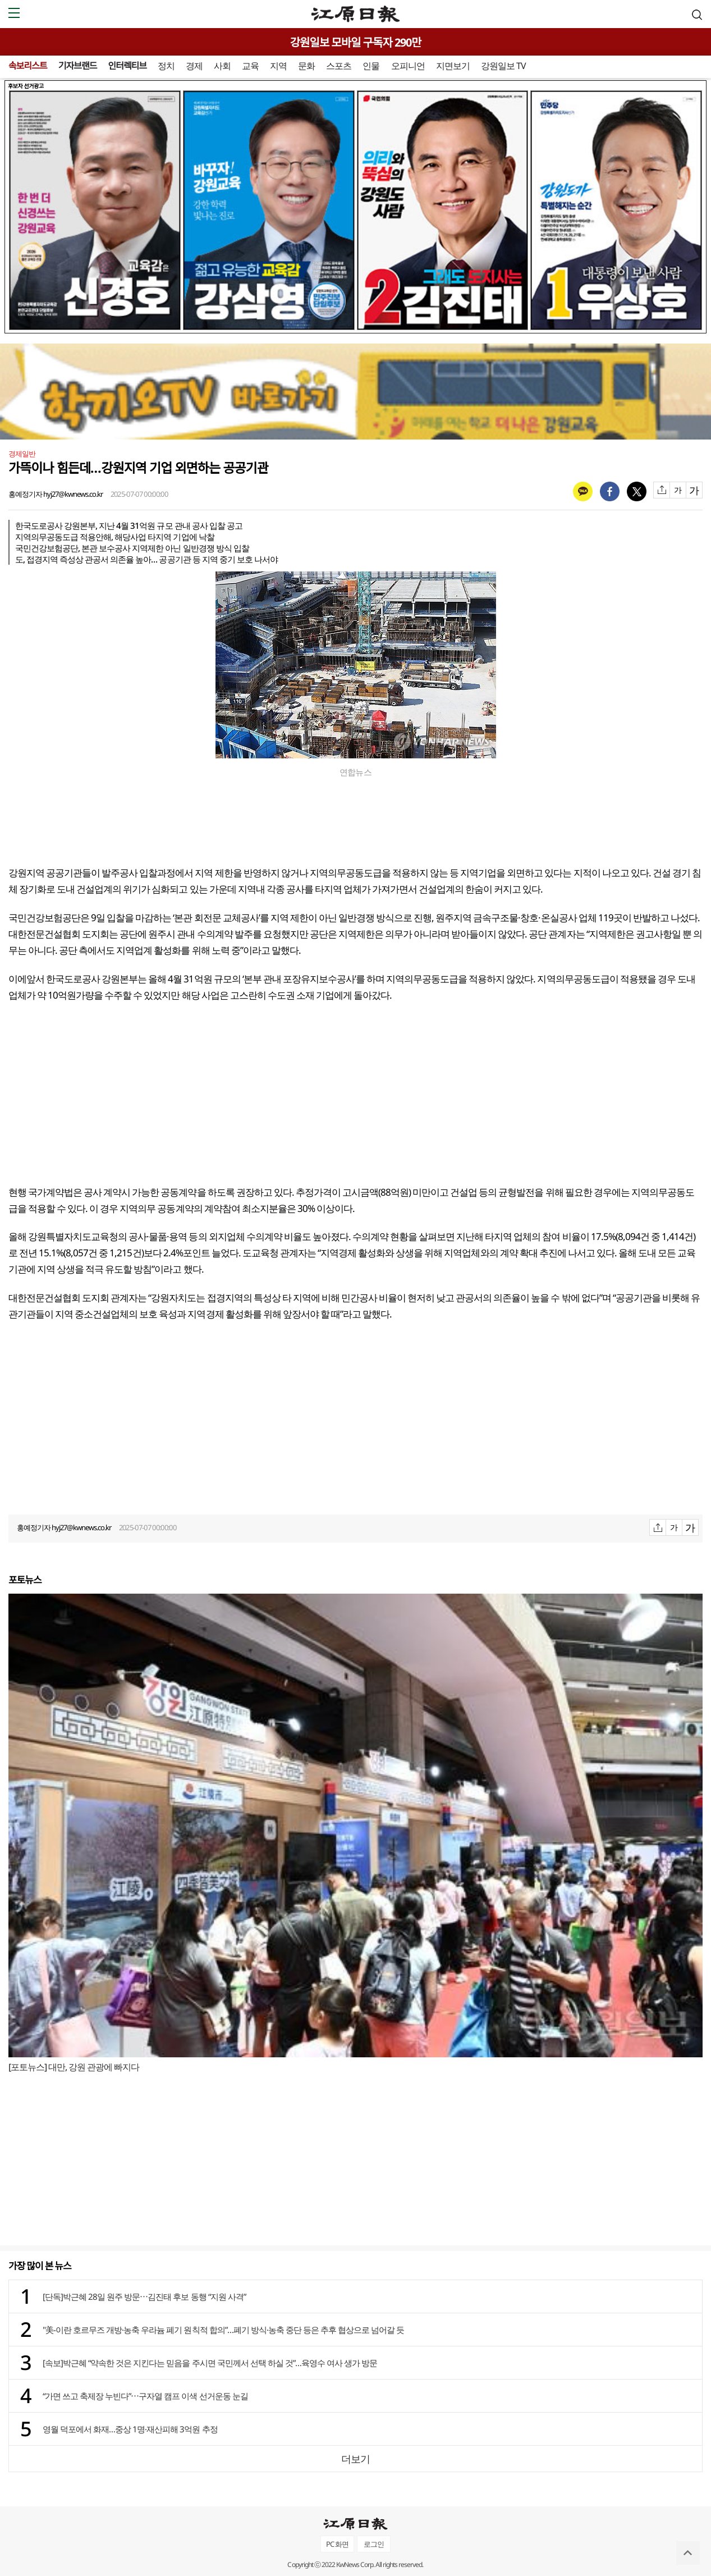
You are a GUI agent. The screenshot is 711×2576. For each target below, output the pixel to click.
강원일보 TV (503, 66)
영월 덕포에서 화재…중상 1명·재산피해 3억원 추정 (130, 2429)
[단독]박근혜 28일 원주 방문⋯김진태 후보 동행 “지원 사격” (144, 2296)
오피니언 (408, 66)
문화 (306, 66)
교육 (250, 66)
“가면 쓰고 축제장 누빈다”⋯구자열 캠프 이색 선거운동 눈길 (145, 2395)
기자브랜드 (77, 66)
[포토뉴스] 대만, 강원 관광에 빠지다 (73, 2067)
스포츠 (338, 66)
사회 (222, 66)
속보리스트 (27, 66)
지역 (278, 66)
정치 (166, 66)
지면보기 (453, 66)
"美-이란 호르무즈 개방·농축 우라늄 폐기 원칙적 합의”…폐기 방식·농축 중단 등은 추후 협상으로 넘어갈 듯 (223, 2329)
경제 (194, 66)
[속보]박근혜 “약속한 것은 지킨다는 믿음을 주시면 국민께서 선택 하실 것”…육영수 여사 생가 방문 (210, 2362)
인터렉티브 (127, 66)
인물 (371, 66)
